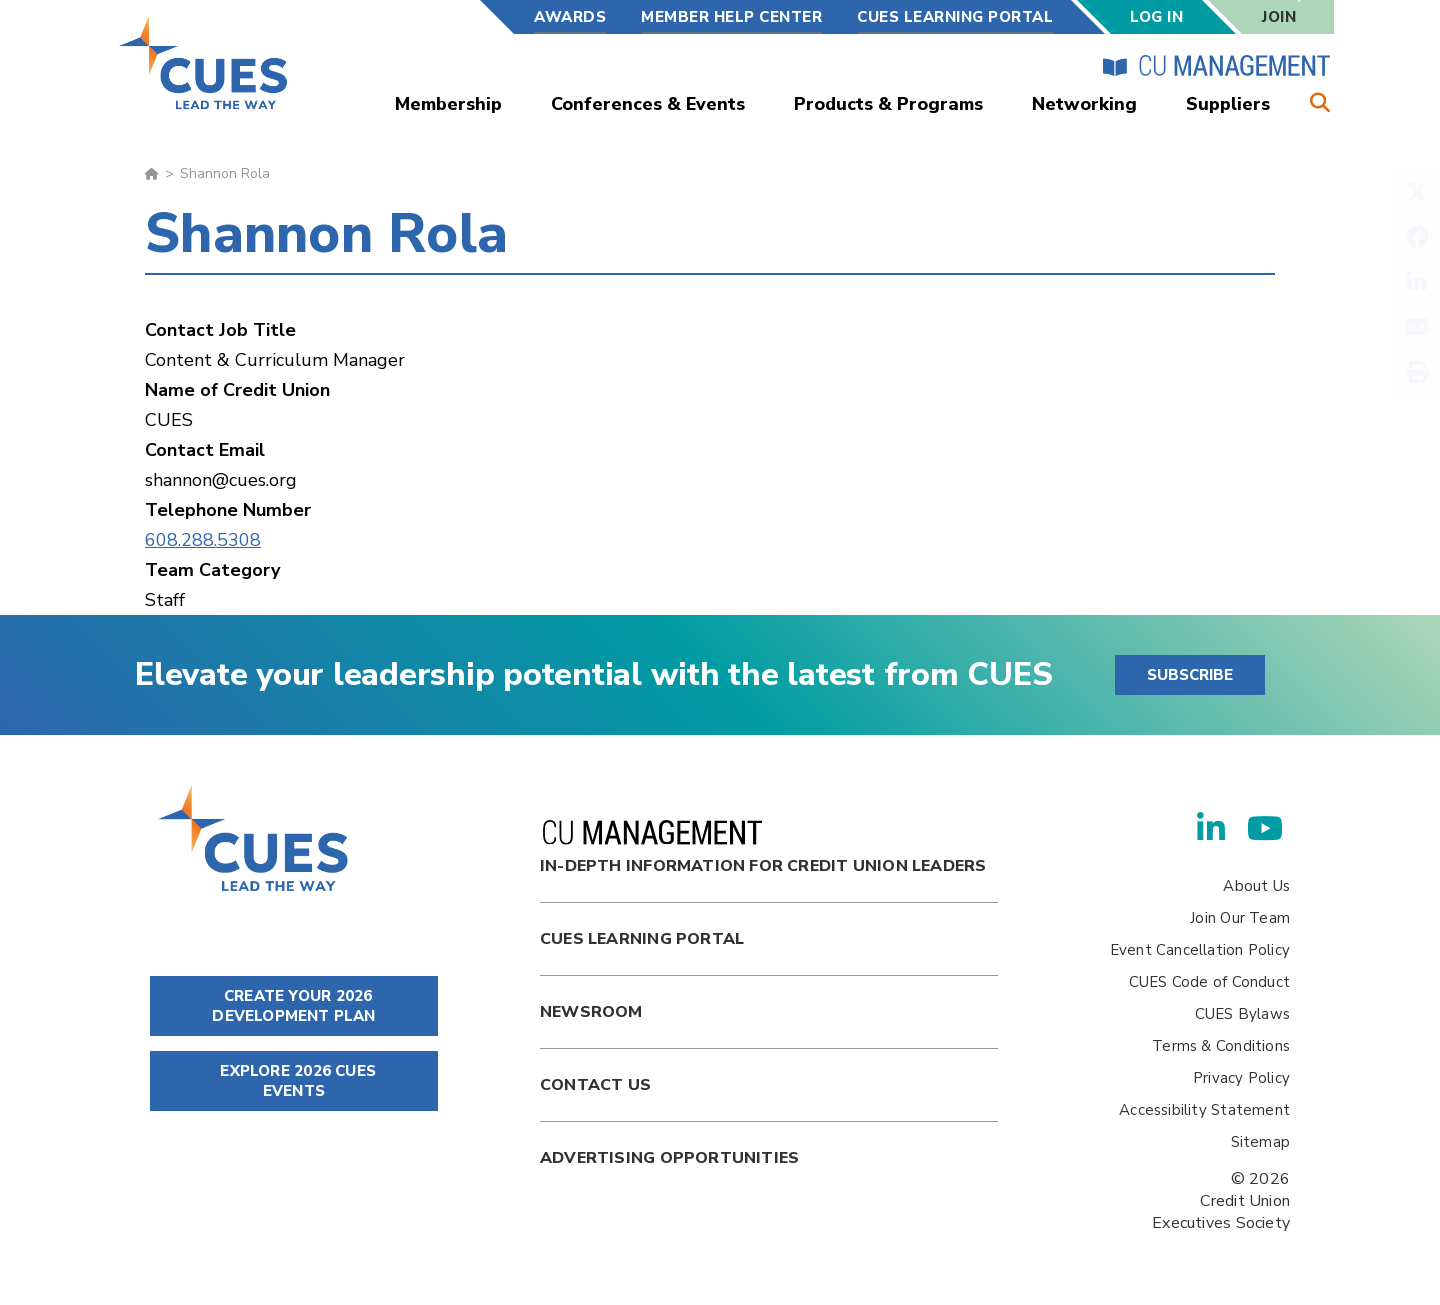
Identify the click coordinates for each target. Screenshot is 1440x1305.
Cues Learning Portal (642, 939)
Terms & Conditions (1221, 1046)
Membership (448, 104)
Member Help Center (731, 17)
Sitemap (1260, 1142)
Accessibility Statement (1204, 1110)
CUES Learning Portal (955, 17)
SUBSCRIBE (1190, 675)
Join (1279, 17)
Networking (1084, 104)
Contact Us (595, 1085)
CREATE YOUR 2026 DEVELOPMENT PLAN (293, 1006)
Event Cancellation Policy (1200, 950)
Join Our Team (1240, 918)
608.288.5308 (203, 540)
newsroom (591, 1012)
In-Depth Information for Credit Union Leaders (763, 848)
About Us (1256, 886)
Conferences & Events (648, 104)
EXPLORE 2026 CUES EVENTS (294, 1081)
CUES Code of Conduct (1209, 982)
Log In (1156, 17)
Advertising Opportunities (669, 1158)
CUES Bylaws (1242, 1014)
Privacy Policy (1241, 1078)
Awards (570, 17)
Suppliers (1228, 104)
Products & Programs (888, 104)
